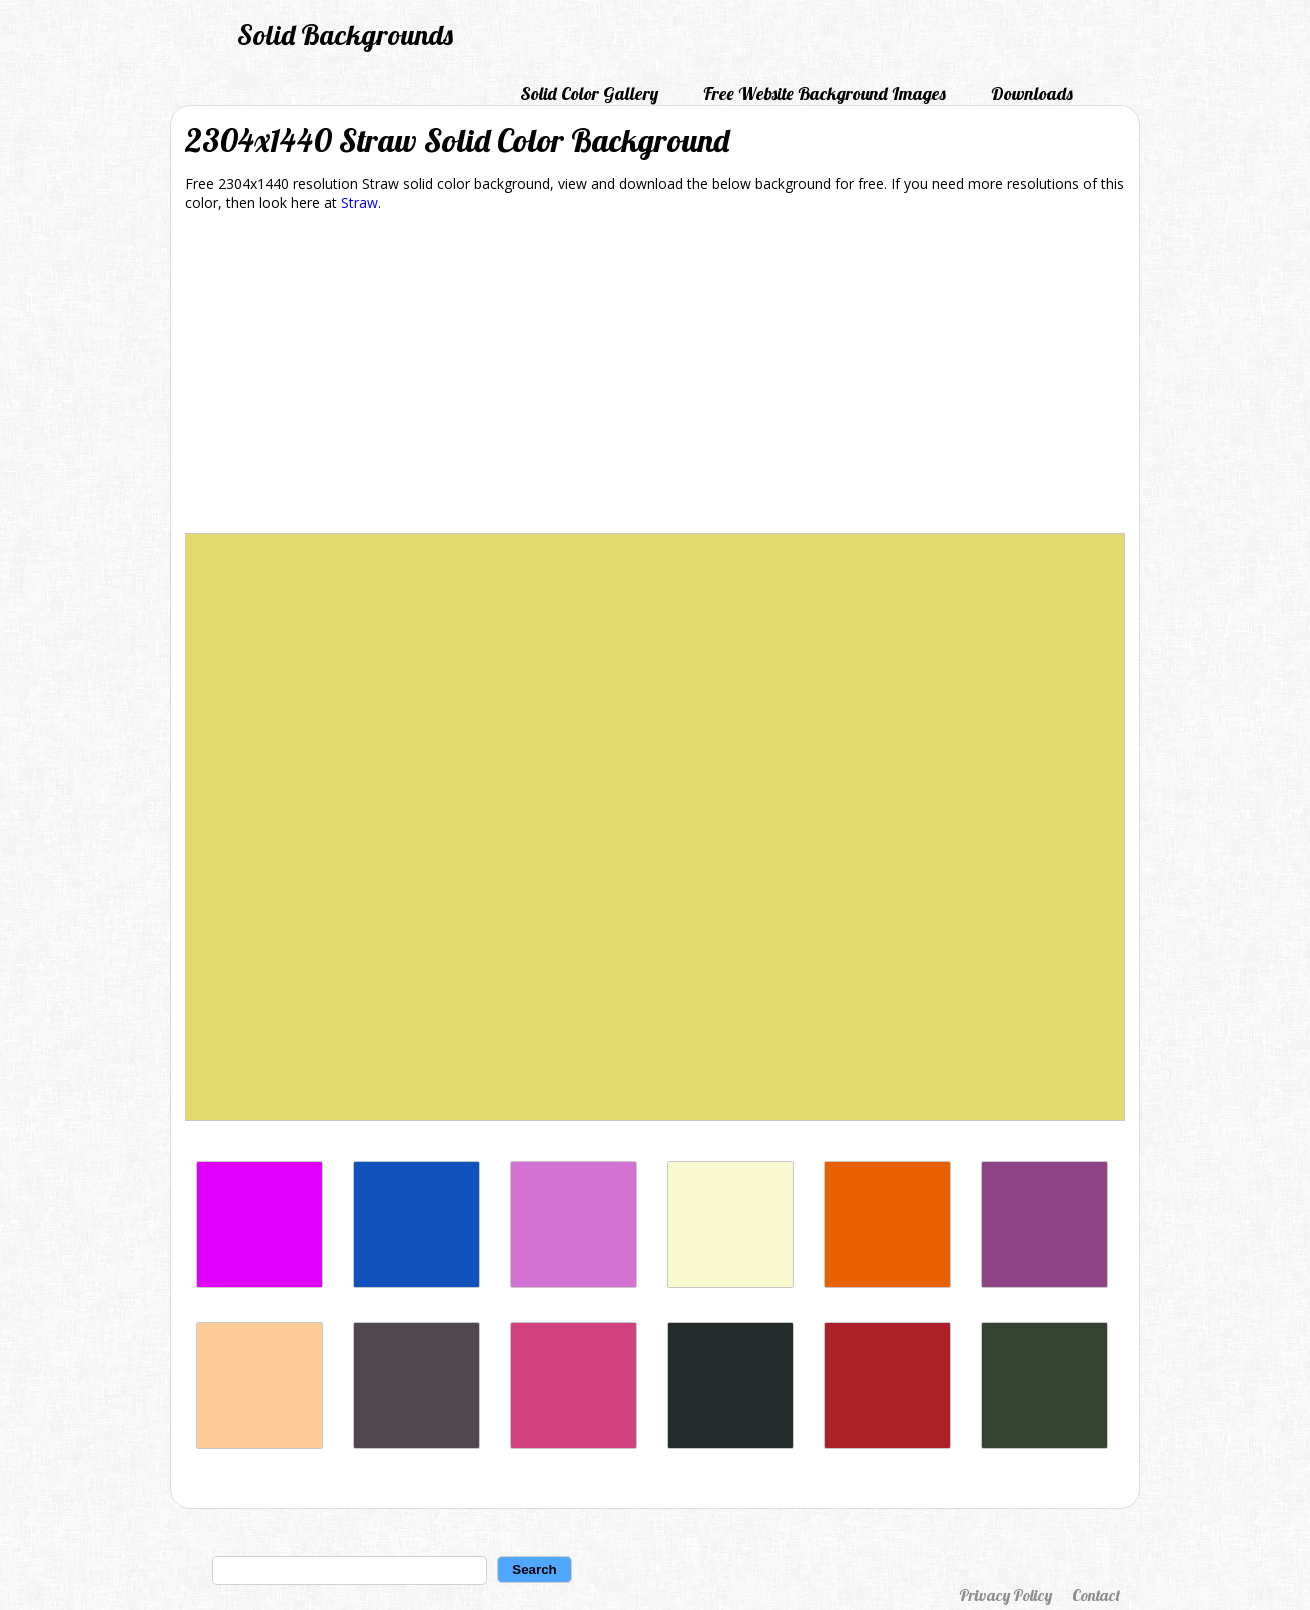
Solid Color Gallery (589, 93)
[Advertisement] (655, 376)
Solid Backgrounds (345, 34)
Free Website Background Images (824, 93)
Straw (359, 202)
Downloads (1032, 93)
